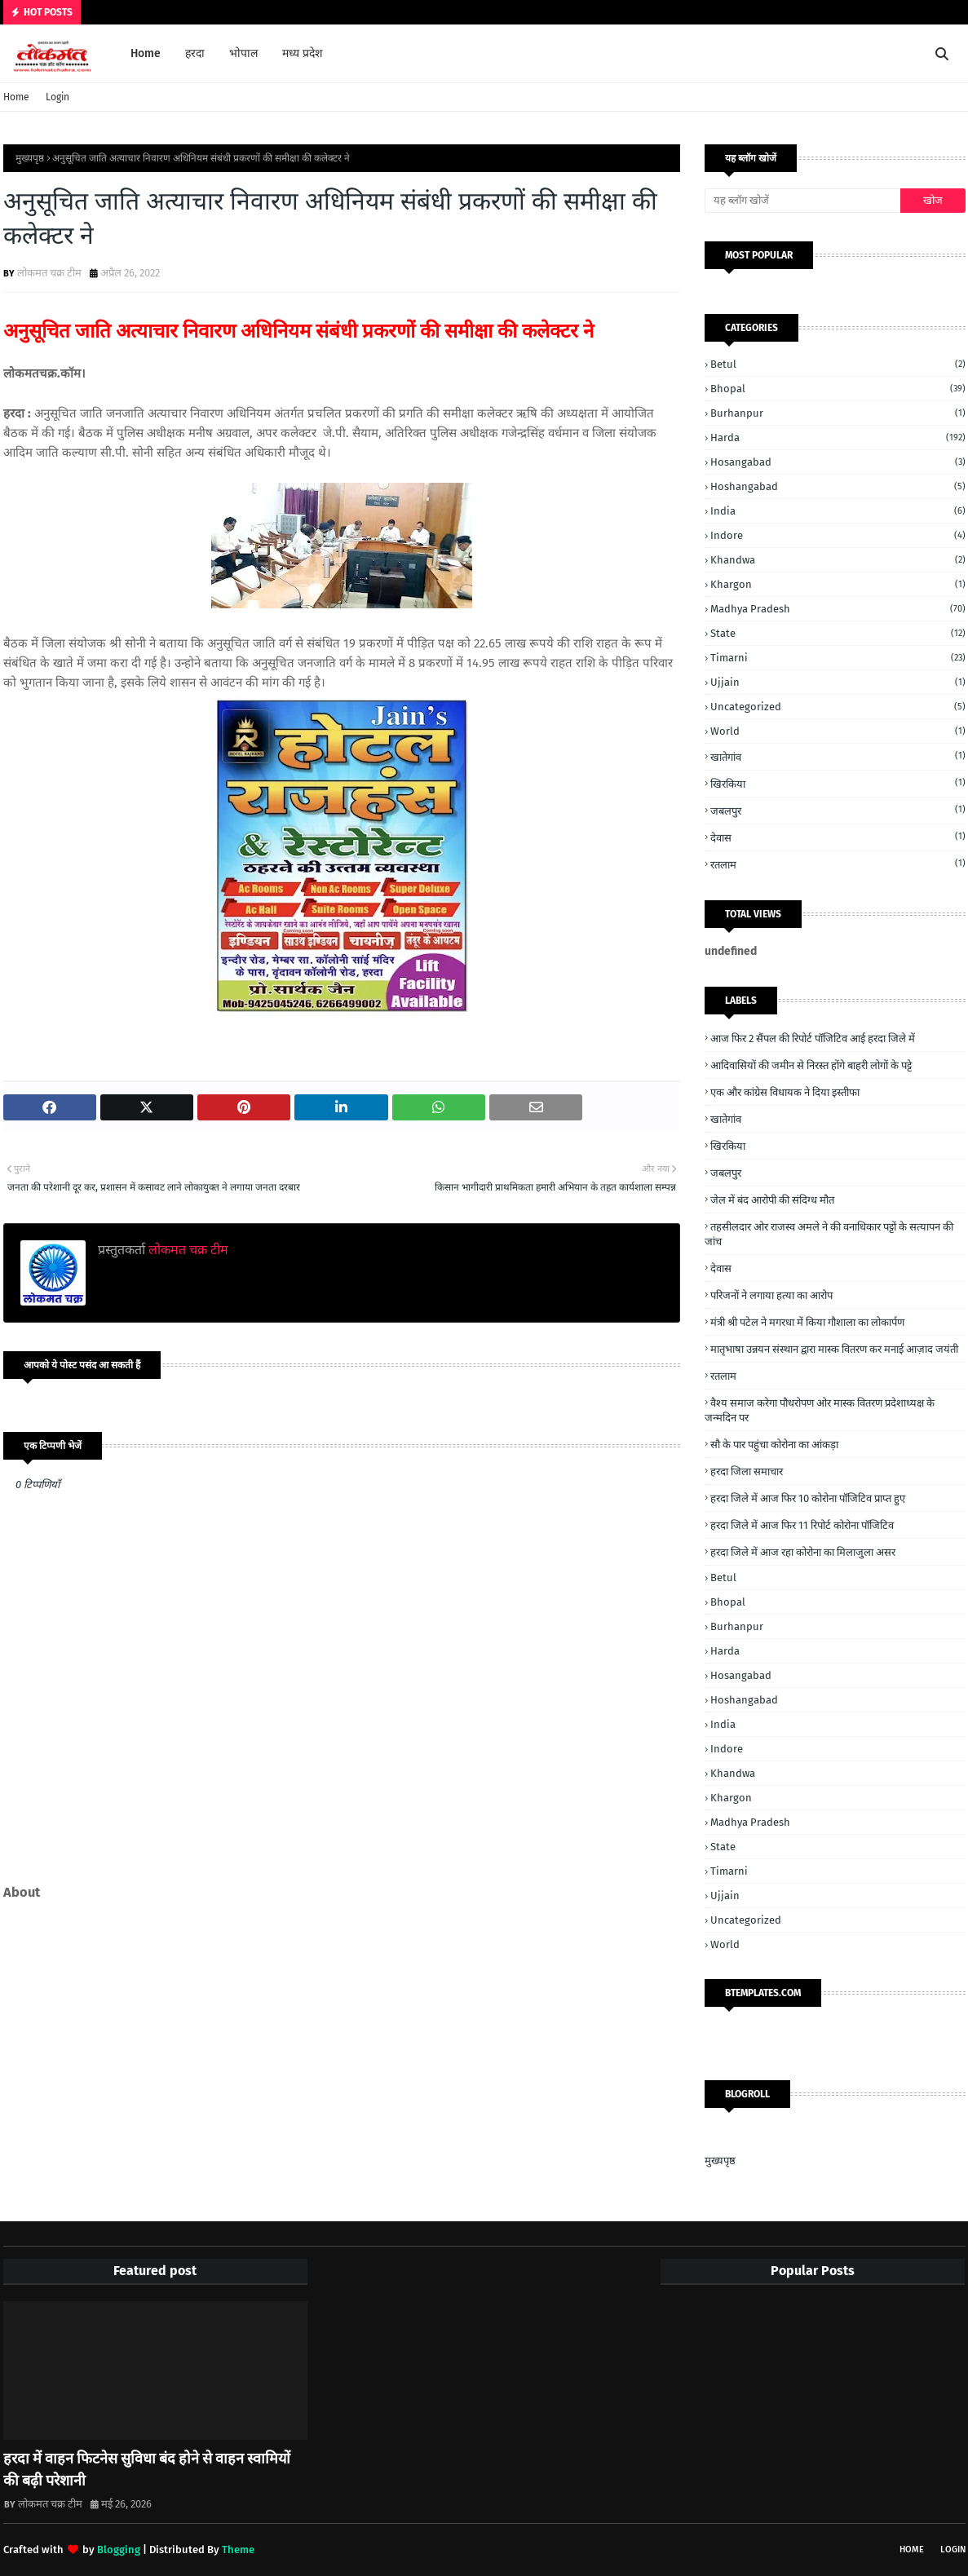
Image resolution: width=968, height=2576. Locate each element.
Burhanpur (838, 413)
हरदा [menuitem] (195, 53)
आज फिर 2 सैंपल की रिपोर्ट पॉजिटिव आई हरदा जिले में (812, 1038)
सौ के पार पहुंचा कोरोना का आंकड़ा (774, 1444)
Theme (238, 2549)
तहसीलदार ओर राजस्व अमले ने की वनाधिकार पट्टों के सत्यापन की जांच (829, 1234)
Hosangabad (838, 462)
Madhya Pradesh (838, 609)
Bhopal (838, 388)
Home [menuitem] (145, 53)
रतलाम (838, 864)
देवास (838, 837)
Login (57, 97)
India (838, 511)
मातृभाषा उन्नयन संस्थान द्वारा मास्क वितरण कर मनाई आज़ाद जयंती (834, 1349)
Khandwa (838, 560)
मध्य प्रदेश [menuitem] (302, 53)
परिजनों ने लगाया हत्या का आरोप (771, 1295)
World (838, 731)
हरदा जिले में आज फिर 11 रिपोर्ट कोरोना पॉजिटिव (802, 1525)
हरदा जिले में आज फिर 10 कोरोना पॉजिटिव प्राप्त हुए (807, 1498)
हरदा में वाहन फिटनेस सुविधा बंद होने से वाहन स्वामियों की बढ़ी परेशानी (146, 2470)
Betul (838, 364)
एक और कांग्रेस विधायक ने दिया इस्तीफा (785, 1092)
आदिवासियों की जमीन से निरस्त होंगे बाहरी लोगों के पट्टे (811, 1065)
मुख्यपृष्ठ (29, 158)
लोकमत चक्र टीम (49, 273)
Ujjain (838, 682)
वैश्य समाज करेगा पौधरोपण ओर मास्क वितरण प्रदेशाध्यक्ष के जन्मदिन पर (820, 1410)
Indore (838, 535)
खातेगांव (838, 756)
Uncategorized (838, 706)
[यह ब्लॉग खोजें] (802, 200)
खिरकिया (838, 783)
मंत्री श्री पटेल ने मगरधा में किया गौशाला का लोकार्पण (807, 1322)
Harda (838, 437)
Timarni (838, 658)
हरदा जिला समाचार (746, 1471)
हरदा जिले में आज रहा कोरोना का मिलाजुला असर (802, 1552)
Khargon (838, 584)
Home (16, 97)
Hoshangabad (838, 486)
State (838, 633)
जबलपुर (838, 810)
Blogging (118, 2549)
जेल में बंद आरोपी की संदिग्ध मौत (772, 1200)
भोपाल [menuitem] (243, 53)
